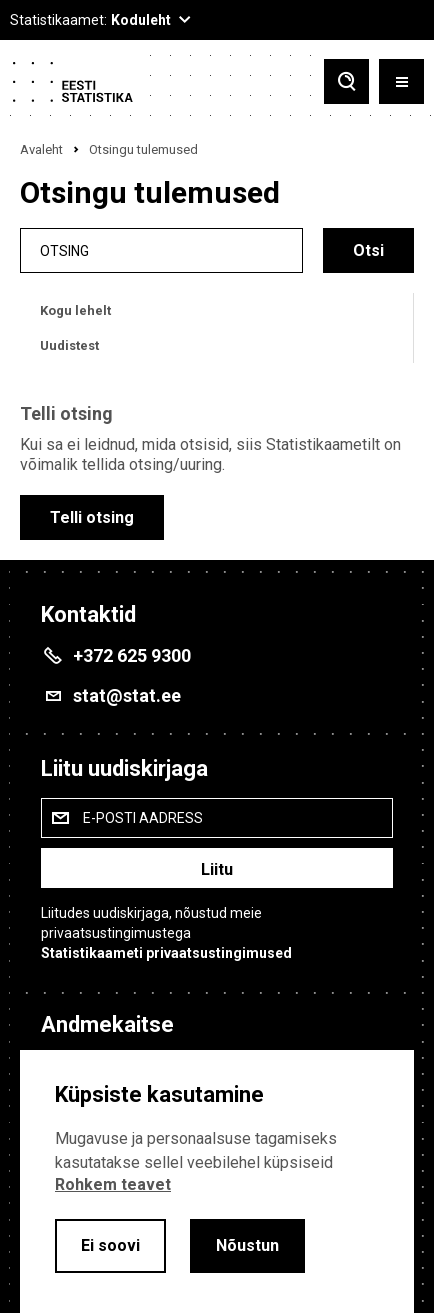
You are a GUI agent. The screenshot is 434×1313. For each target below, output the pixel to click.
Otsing (64, 250)
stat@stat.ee (127, 695)
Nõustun (247, 1245)
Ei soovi (110, 1245)
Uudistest (69, 345)
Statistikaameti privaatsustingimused (166, 953)
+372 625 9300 (132, 655)
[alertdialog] (217, 1181)
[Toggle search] (346, 81)
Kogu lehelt (75, 310)
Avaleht (41, 149)
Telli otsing (92, 517)
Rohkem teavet (113, 1184)
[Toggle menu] (401, 81)
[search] (161, 250)
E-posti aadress (143, 818)
